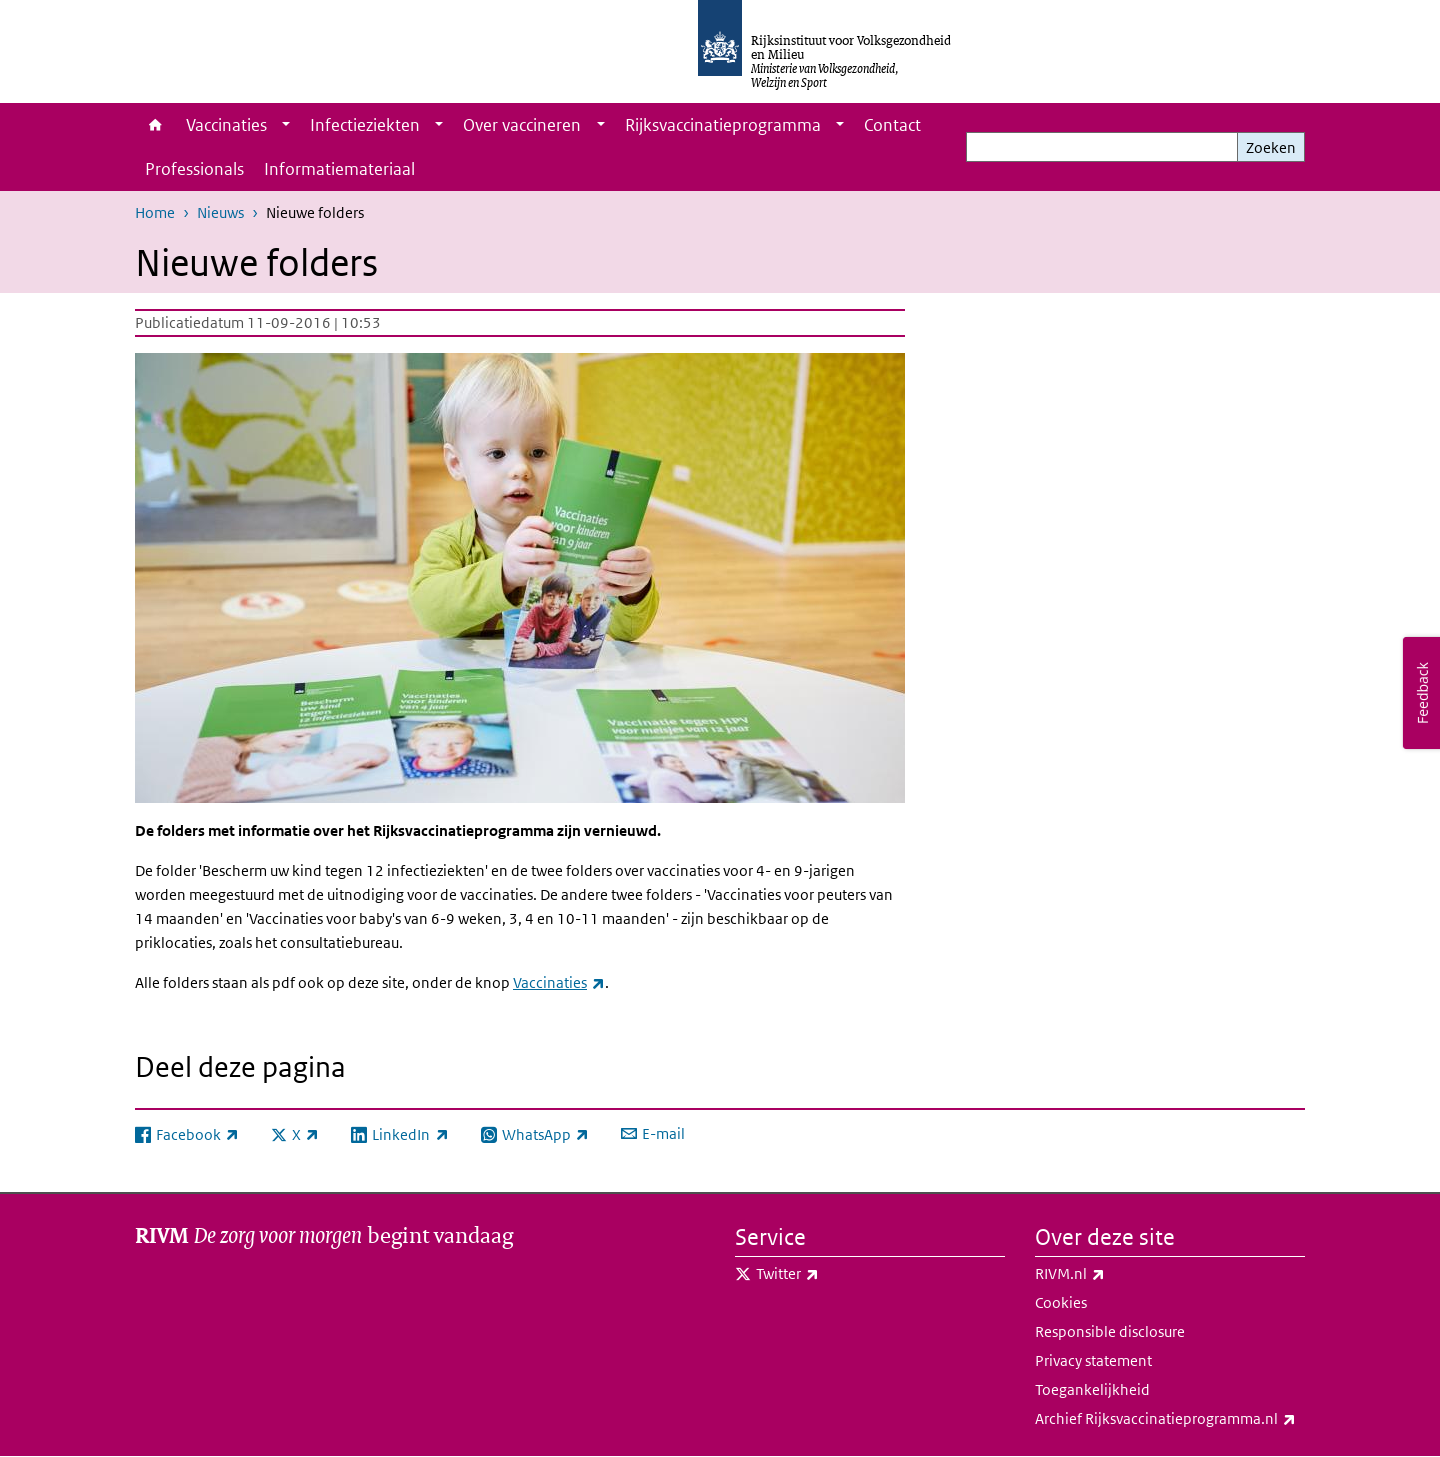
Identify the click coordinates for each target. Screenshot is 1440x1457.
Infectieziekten (365, 125)
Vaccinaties (226, 125)
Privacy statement (1093, 1360)
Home (155, 125)
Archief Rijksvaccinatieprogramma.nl (1170, 1419)
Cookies (1061, 1302)
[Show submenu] (286, 125)
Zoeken (1271, 147)
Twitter (831, 1274)
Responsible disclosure (1110, 1331)
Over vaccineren (522, 125)
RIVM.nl (1114, 1274)
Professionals (194, 169)
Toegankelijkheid (1092, 1389)
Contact (892, 125)
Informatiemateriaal (339, 169)
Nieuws (220, 212)
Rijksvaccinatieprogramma (723, 125)
